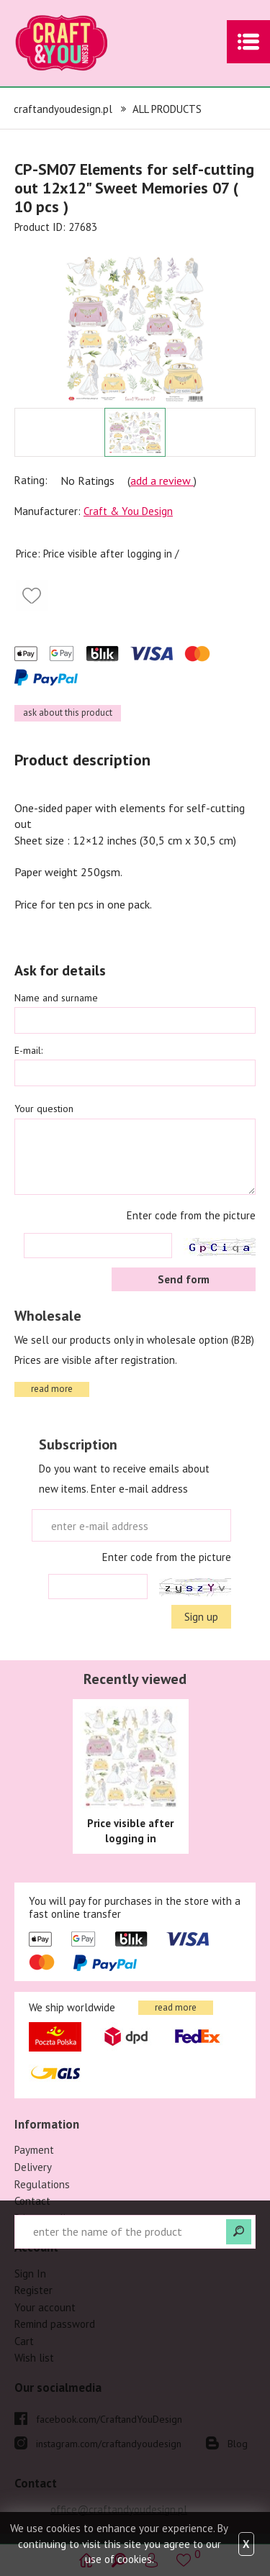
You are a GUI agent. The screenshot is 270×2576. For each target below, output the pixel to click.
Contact (32, 2201)
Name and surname (56, 997)
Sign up (201, 1617)
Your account (45, 2307)
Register (33, 2290)
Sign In (30, 2273)
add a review (162, 480)
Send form (184, 1279)
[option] (135, 321)
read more (52, 1389)
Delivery (33, 2167)
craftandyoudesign (82, 43)
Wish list (34, 2358)
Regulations (42, 2184)
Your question (43, 1108)
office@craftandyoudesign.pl (118, 2509)
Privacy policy (45, 2218)
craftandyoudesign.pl (63, 109)
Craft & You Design (128, 511)
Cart (24, 2341)
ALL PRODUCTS (167, 109)
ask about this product (67, 712)
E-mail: (28, 1050)
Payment (34, 2150)
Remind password (54, 2324)
